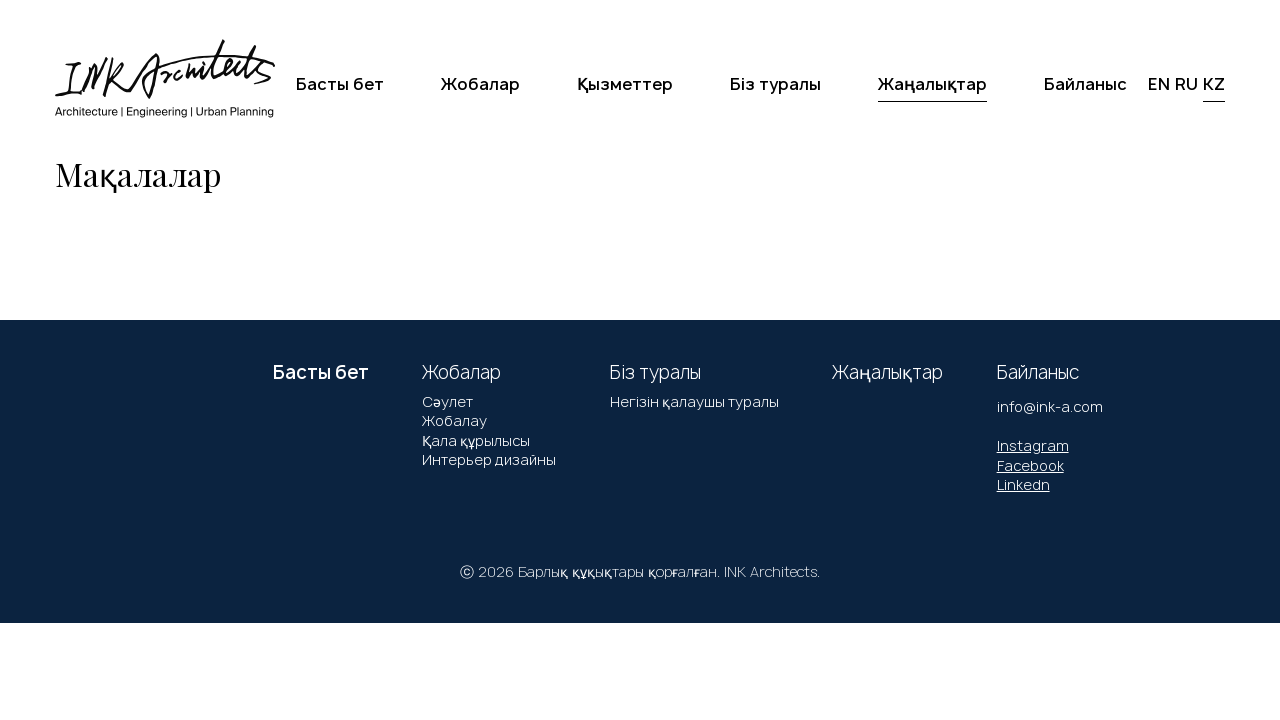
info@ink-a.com (1050, 406)
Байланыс (1085, 84)
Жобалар (480, 84)
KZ (1214, 84)
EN (1159, 84)
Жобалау (454, 420)
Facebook (1030, 465)
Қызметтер (625, 84)
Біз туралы (775, 84)
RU (1186, 84)
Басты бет (340, 84)
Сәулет (447, 401)
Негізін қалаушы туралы (694, 401)
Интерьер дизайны (489, 459)
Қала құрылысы (476, 440)
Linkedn (1023, 484)
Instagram (1033, 445)
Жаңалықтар (932, 84)
